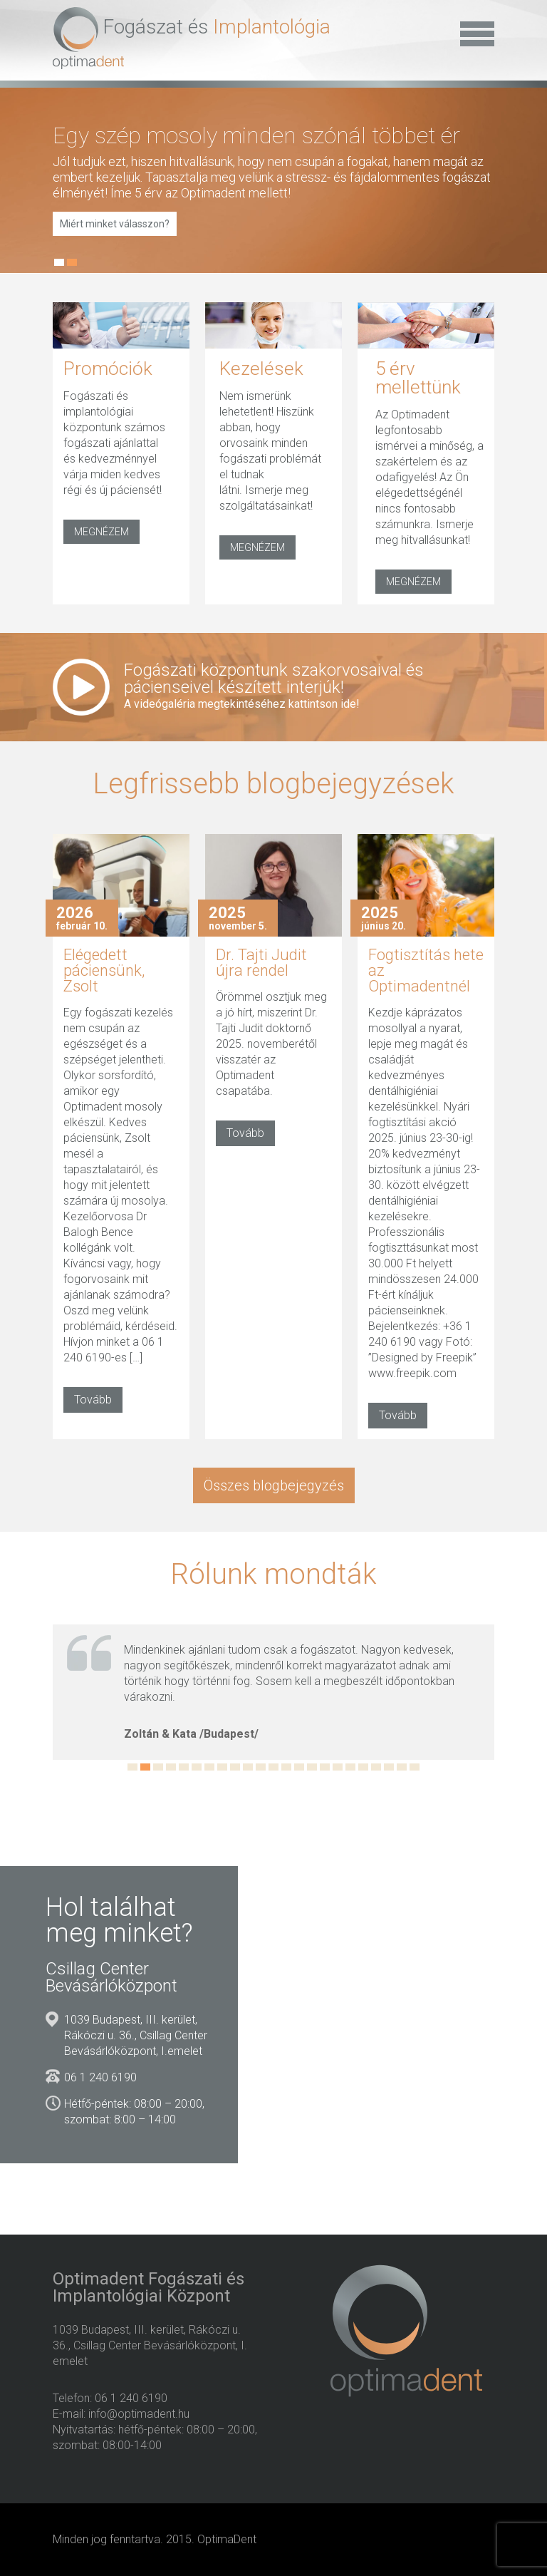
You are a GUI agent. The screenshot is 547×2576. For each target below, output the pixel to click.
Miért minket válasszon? (115, 224)
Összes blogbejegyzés (274, 1485)
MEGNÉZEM (101, 531)
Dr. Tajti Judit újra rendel (261, 962)
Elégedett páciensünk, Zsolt (104, 970)
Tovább (93, 1399)
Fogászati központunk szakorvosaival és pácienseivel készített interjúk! (300, 686)
